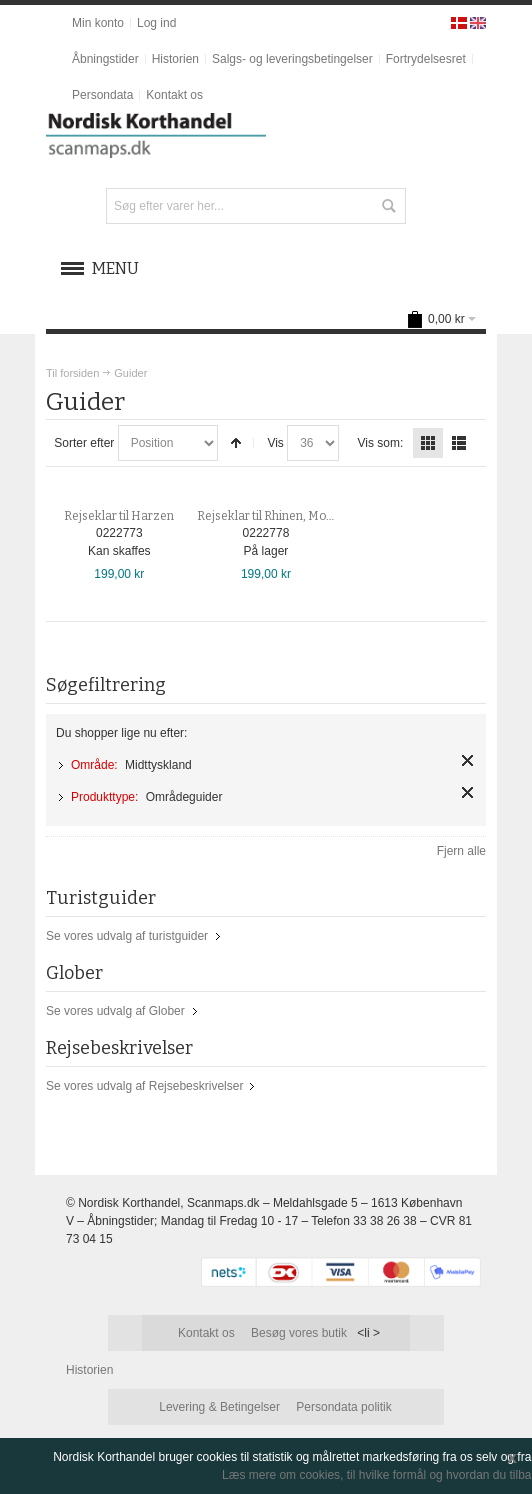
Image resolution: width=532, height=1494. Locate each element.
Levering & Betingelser (219, 1407)
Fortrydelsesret (426, 59)
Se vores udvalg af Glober (115, 1011)
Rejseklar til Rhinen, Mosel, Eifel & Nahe (305, 516)
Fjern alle (461, 851)
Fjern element (467, 760)
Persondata (102, 95)
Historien (175, 59)
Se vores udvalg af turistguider (127, 936)
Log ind (156, 23)
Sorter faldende (236, 443)
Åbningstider (105, 59)
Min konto (98, 23)
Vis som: (381, 443)
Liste (459, 443)
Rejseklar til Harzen (119, 516)
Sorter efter (84, 443)
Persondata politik (343, 1407)
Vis (275, 443)
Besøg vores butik (299, 1333)
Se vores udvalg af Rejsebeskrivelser (144, 1086)
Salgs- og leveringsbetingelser (292, 59)
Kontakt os (174, 95)
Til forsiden (72, 373)
